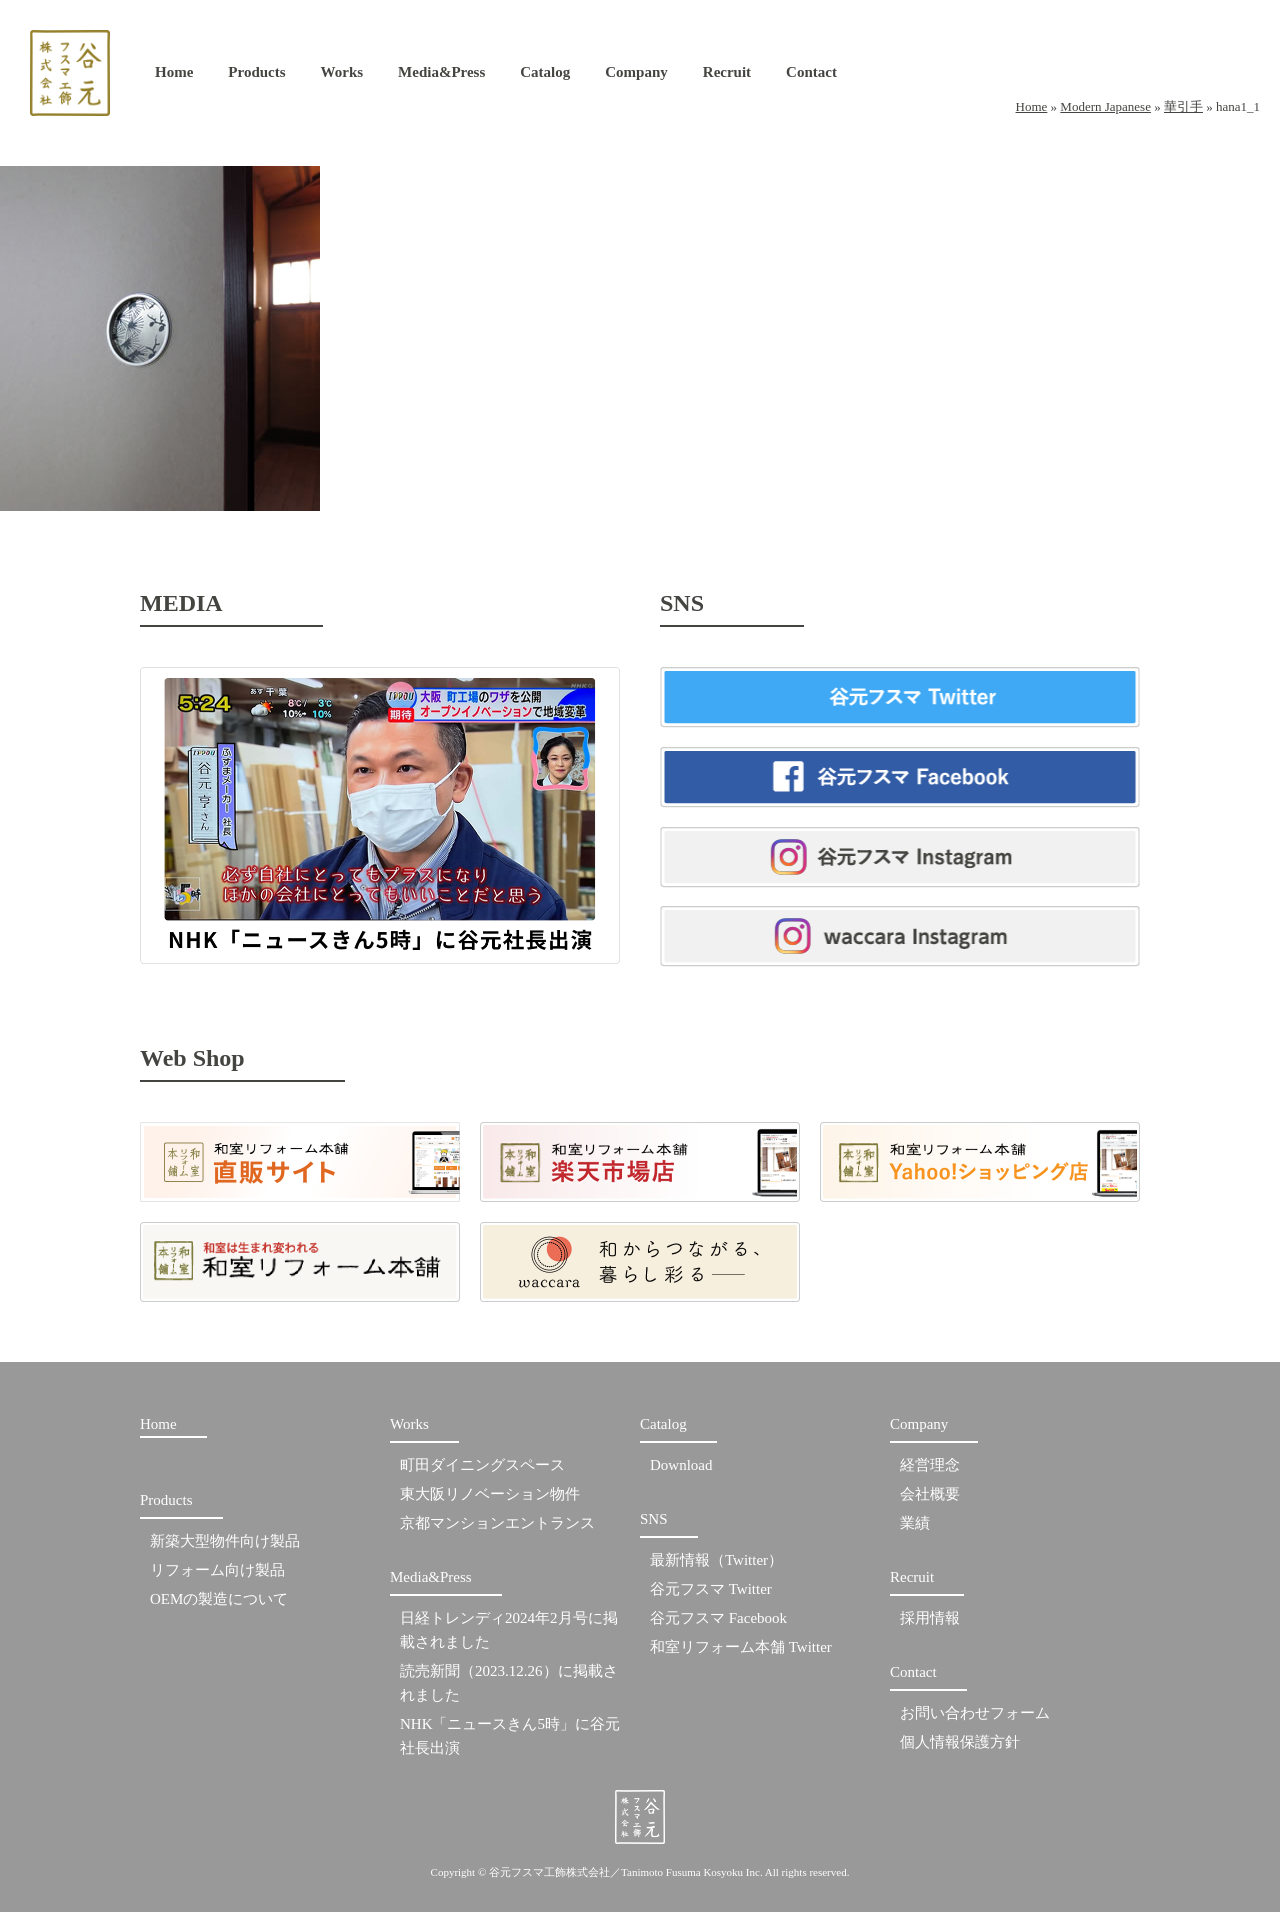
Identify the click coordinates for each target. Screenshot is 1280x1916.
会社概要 (930, 1499)
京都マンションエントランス (497, 1528)
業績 (915, 1528)
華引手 (1183, 106)
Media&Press (441, 76)
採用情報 (930, 1623)
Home (174, 76)
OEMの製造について (219, 1604)
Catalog (545, 76)
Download (681, 1470)
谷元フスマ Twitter (711, 1594)
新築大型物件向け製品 (225, 1546)
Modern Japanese (1105, 106)
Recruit (727, 76)
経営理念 (930, 1470)
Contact (811, 76)
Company (636, 76)
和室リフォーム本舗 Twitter (741, 1652)
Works (342, 76)
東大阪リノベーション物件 (490, 1499)
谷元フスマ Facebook (718, 1623)
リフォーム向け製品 (217, 1575)
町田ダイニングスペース (482, 1470)
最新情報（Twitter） (716, 1565)
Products (256, 76)
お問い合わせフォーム (975, 1718)
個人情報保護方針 (960, 1747)
